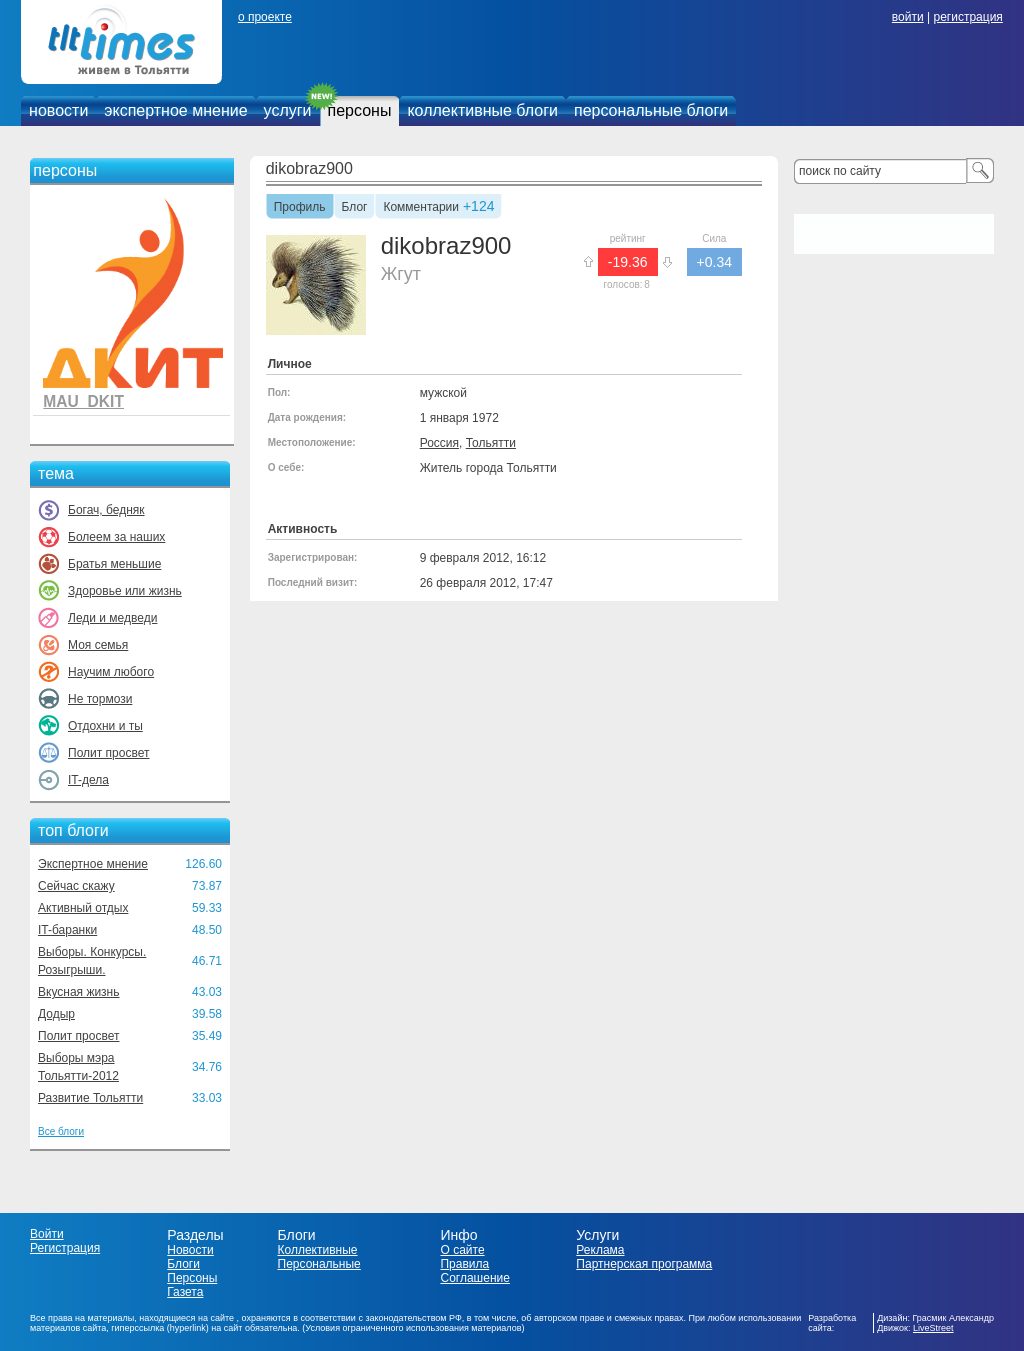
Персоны (192, 1278)
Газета (185, 1292)
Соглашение (474, 1278)
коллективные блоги (482, 110)
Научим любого (111, 672)
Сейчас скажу (76, 886)
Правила (464, 1264)
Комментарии (421, 208)
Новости (190, 1250)
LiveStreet (933, 1328)
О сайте (462, 1250)
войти (908, 17)
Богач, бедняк (106, 510)
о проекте (265, 17)
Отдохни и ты (105, 726)
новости (58, 110)
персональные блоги (651, 110)
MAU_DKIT (83, 401)
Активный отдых (83, 908)
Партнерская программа (644, 1264)
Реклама (600, 1250)
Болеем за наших (116, 537)
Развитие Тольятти (90, 1098)
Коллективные (318, 1250)
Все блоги (61, 1131)
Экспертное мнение (93, 864)
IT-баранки (67, 930)
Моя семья (98, 645)
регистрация (967, 17)
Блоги (183, 1264)
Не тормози (100, 699)
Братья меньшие (114, 564)
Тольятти (491, 443)
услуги (288, 110)
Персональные (319, 1264)
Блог (355, 208)
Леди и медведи (112, 618)
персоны (360, 110)
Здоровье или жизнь (125, 591)
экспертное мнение (175, 110)
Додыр (56, 1014)
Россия (439, 443)
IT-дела (88, 780)
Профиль (300, 208)
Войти (47, 1234)
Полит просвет (108, 753)
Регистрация (65, 1248)
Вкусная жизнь (79, 992)
